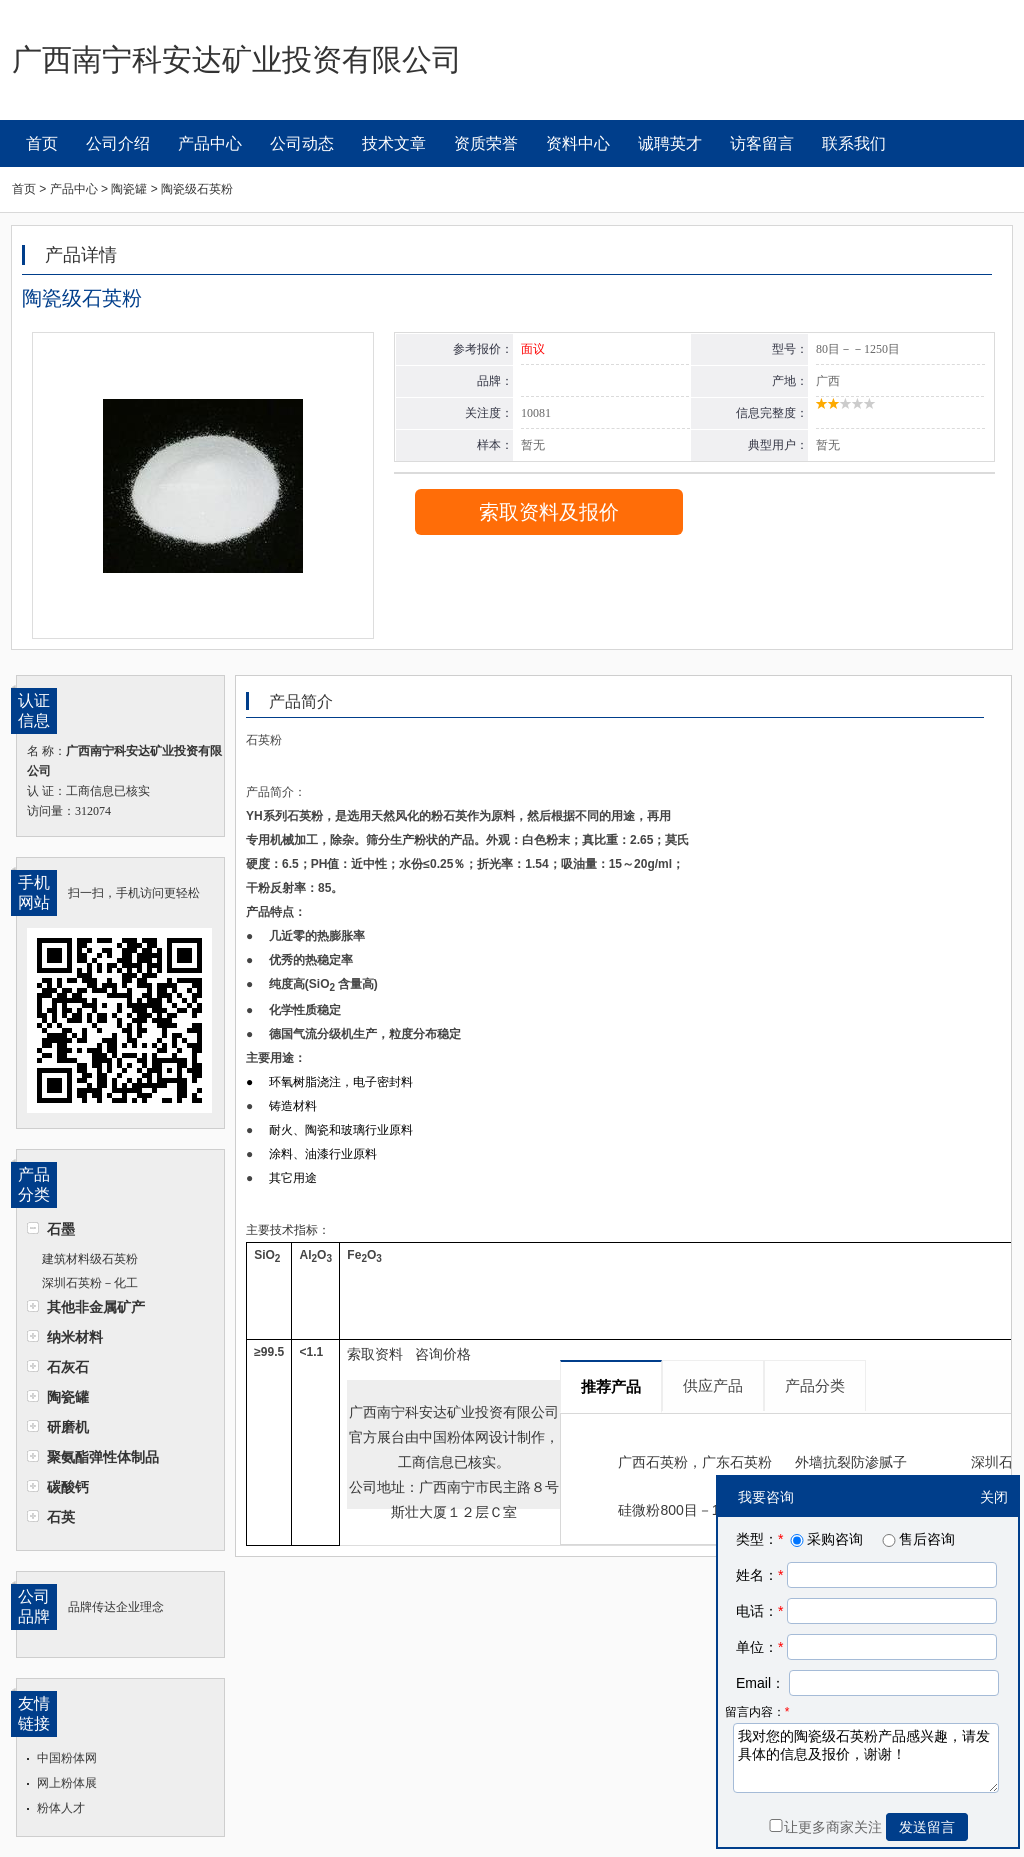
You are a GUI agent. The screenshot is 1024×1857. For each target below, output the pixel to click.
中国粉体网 (67, 1758)
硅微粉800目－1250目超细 (701, 1510)
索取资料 (375, 1354)
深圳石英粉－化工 (90, 1283)
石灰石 (68, 1367)
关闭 (994, 1497)
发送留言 (927, 1827)
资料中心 (578, 143)
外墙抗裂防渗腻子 (851, 1462)
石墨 (61, 1229)
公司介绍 (118, 143)
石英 (61, 1517)
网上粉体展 (67, 1783)
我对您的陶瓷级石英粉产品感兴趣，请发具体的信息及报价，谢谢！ (866, 1758)
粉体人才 (61, 1808)
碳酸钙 (68, 1487)
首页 (42, 143)
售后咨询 (917, 1539)
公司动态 (302, 143)
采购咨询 (825, 1539)
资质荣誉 (486, 143)
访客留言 (762, 143)
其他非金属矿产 (96, 1307)
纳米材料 (75, 1337)
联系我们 (854, 143)
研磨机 (68, 1427)
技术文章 (394, 143)
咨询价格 (443, 1354)
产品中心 (210, 143)
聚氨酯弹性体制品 (103, 1457)
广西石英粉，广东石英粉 (695, 1462)
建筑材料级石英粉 (90, 1259)
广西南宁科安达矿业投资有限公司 (454, 1412)
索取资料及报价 (549, 512)
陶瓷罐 (68, 1397)
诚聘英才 (670, 143)
